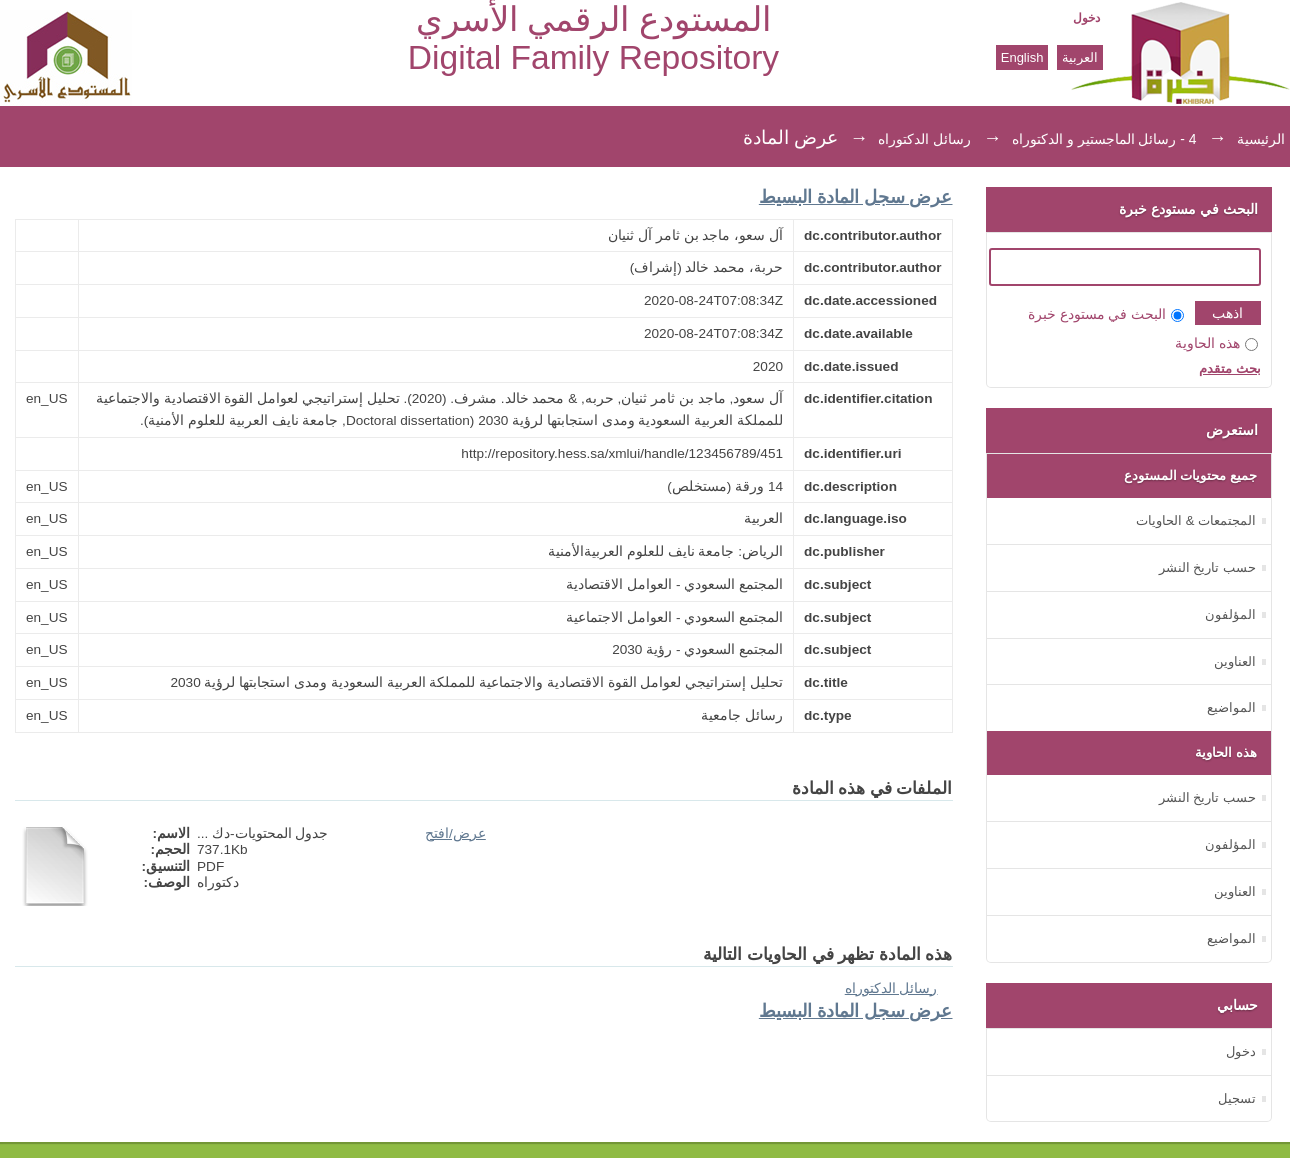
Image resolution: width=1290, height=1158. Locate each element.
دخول (1086, 18)
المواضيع (1231, 707)
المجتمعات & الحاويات (1196, 520)
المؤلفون (1230, 614)
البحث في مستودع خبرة (1106, 314)
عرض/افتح (455, 833)
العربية (1080, 57)
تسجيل (1237, 1098)
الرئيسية (1261, 139)
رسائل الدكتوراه (924, 139)
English (1022, 57)
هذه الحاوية (1216, 343)
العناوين (1235, 661)
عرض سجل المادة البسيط (856, 197)
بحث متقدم (1230, 368)
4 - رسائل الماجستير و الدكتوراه (1104, 139)
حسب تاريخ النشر (1207, 567)
